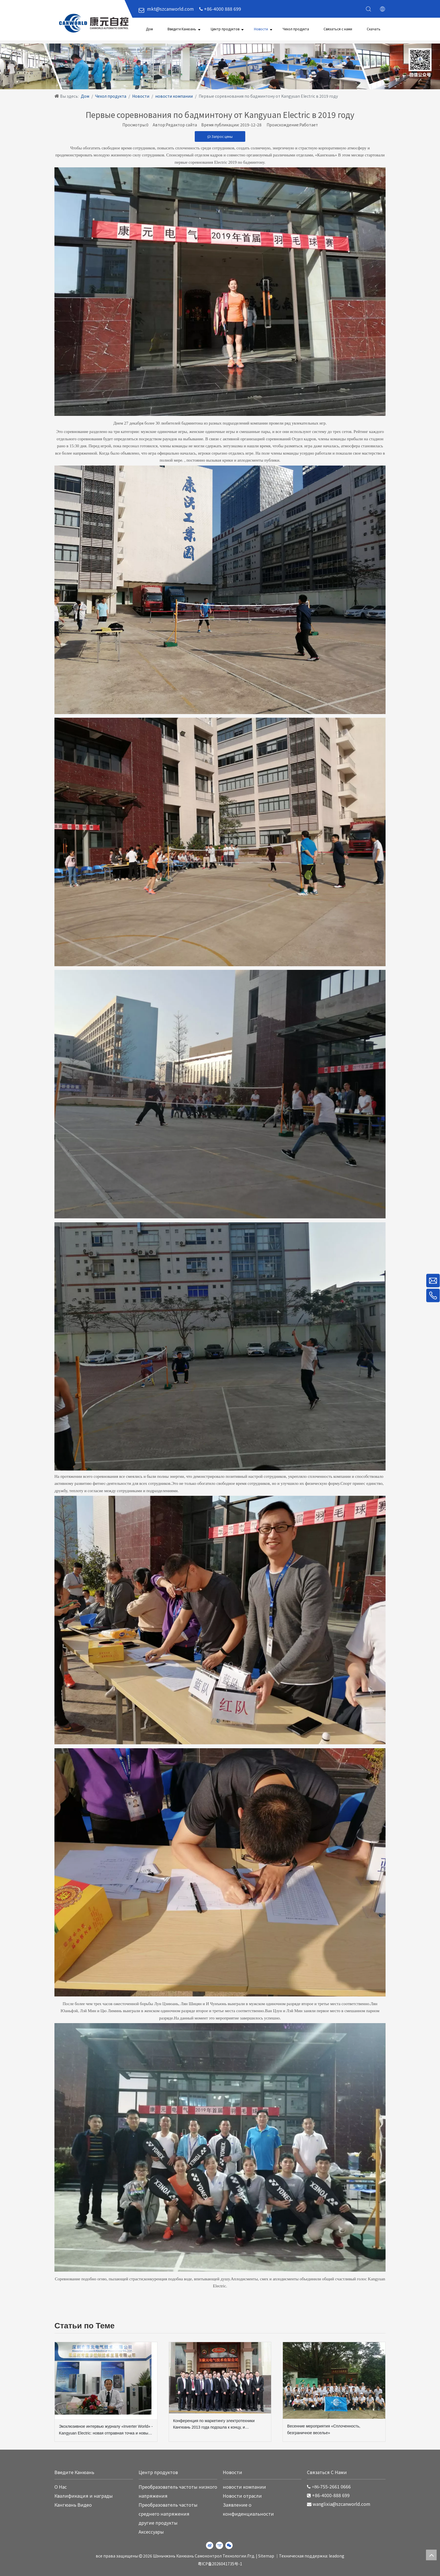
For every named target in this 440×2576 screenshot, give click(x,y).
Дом (149, 28)
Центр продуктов (225, 28)
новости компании (244, 2486)
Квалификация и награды (83, 2495)
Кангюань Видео (73, 2504)
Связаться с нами (338, 28)
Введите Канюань (182, 28)
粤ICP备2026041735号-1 (220, 2563)
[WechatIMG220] (220, 66)
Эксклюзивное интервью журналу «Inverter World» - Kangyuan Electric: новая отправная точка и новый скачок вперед (106, 2430)
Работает (308, 124)
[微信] (229, 2545)
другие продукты (158, 2522)
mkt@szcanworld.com (170, 8)
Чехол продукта (296, 28)
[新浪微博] (209, 2545)
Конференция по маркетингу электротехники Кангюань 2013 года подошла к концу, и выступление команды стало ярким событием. (215, 2424)
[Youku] (219, 2545)
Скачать (374, 28)
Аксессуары (151, 2531)
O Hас (60, 2486)
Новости (261, 28)
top (431, 2555)
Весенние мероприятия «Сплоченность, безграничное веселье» (323, 2429)
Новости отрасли (242, 2495)
